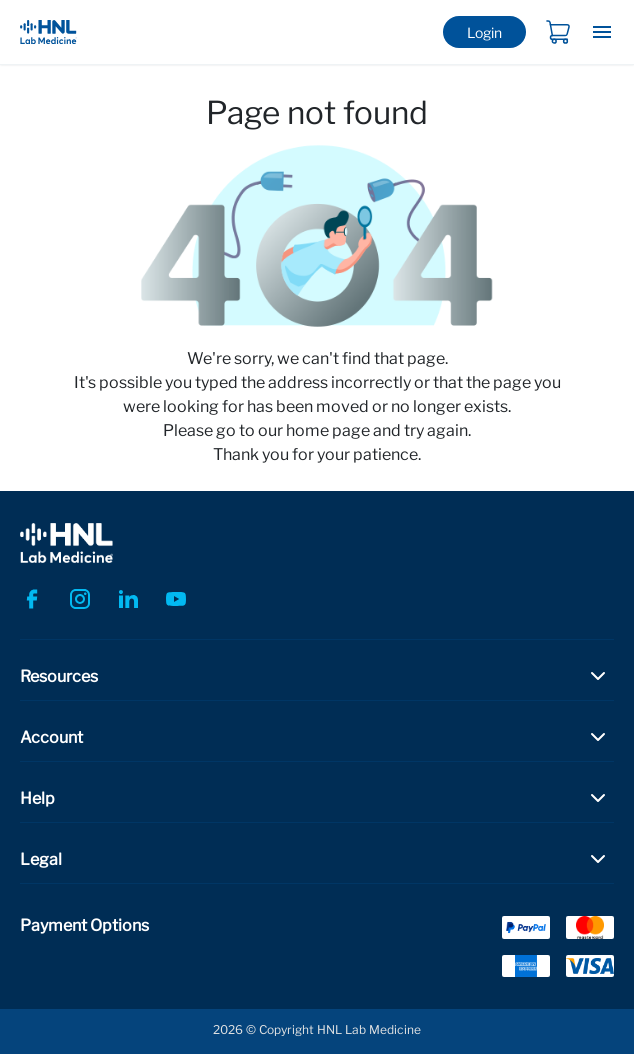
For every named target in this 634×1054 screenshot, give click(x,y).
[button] (317, 676)
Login (484, 32)
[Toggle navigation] (602, 32)
